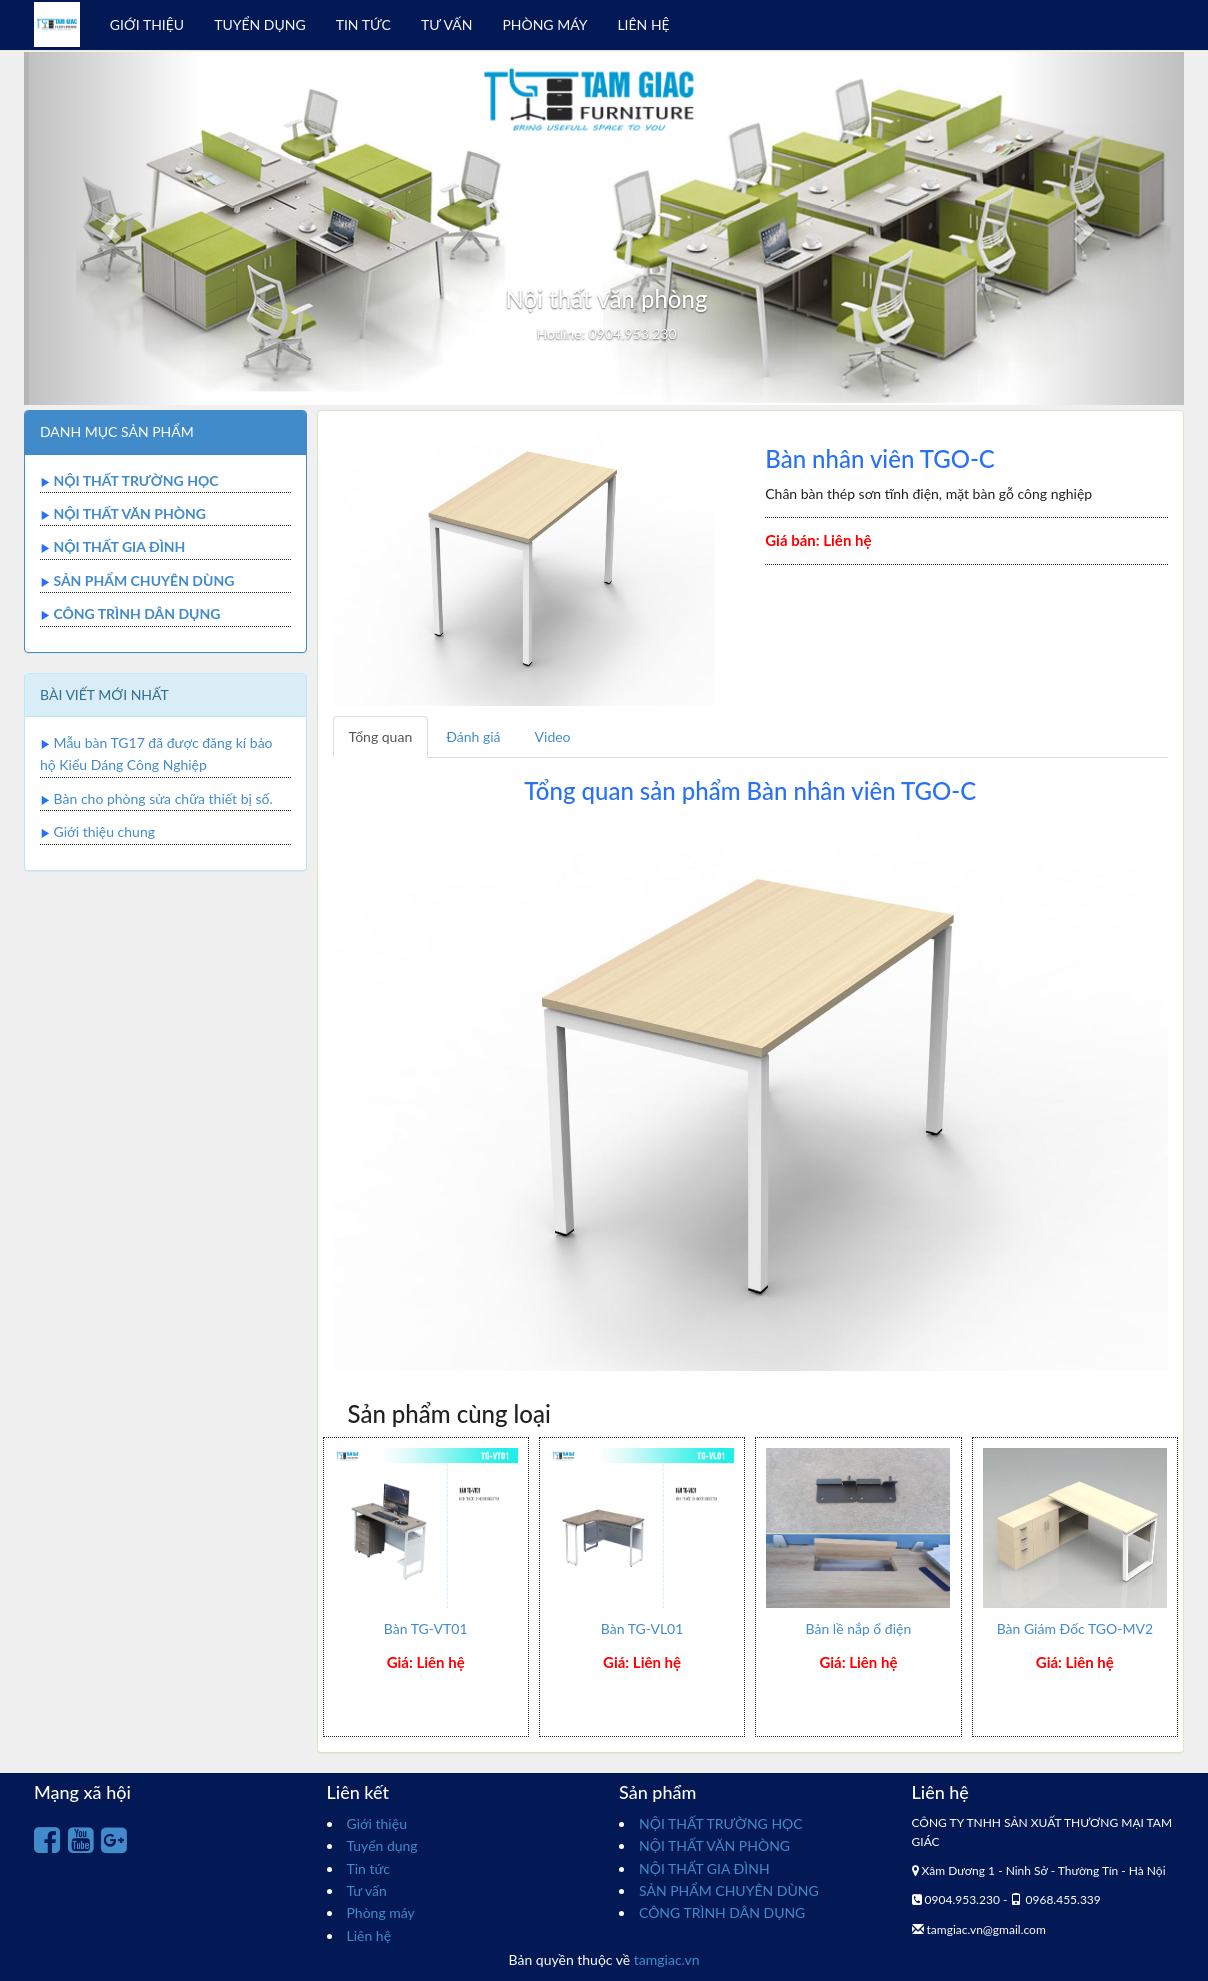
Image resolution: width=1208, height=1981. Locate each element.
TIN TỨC (363, 24)
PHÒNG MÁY (544, 24)
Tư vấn (367, 1890)
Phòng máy (381, 1912)
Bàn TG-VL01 (642, 1628)
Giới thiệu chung (104, 831)
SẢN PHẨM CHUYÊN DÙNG (143, 580)
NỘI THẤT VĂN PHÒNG (129, 513)
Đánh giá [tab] (473, 736)
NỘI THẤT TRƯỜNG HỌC (135, 480)
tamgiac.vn (667, 1959)
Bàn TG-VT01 (426, 1628)
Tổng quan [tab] (381, 736)
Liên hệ (369, 1935)
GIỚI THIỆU (147, 24)
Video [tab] (553, 736)
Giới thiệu (377, 1823)
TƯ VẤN (446, 24)
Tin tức (369, 1868)
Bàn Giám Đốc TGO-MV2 (1075, 1628)
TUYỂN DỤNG (260, 24)
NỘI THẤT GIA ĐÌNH (119, 546)
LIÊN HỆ (643, 24)
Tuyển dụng (382, 1845)
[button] (111, 228)
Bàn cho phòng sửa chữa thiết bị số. (163, 798)
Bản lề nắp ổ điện (859, 1628)
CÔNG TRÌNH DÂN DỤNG (136, 613)
